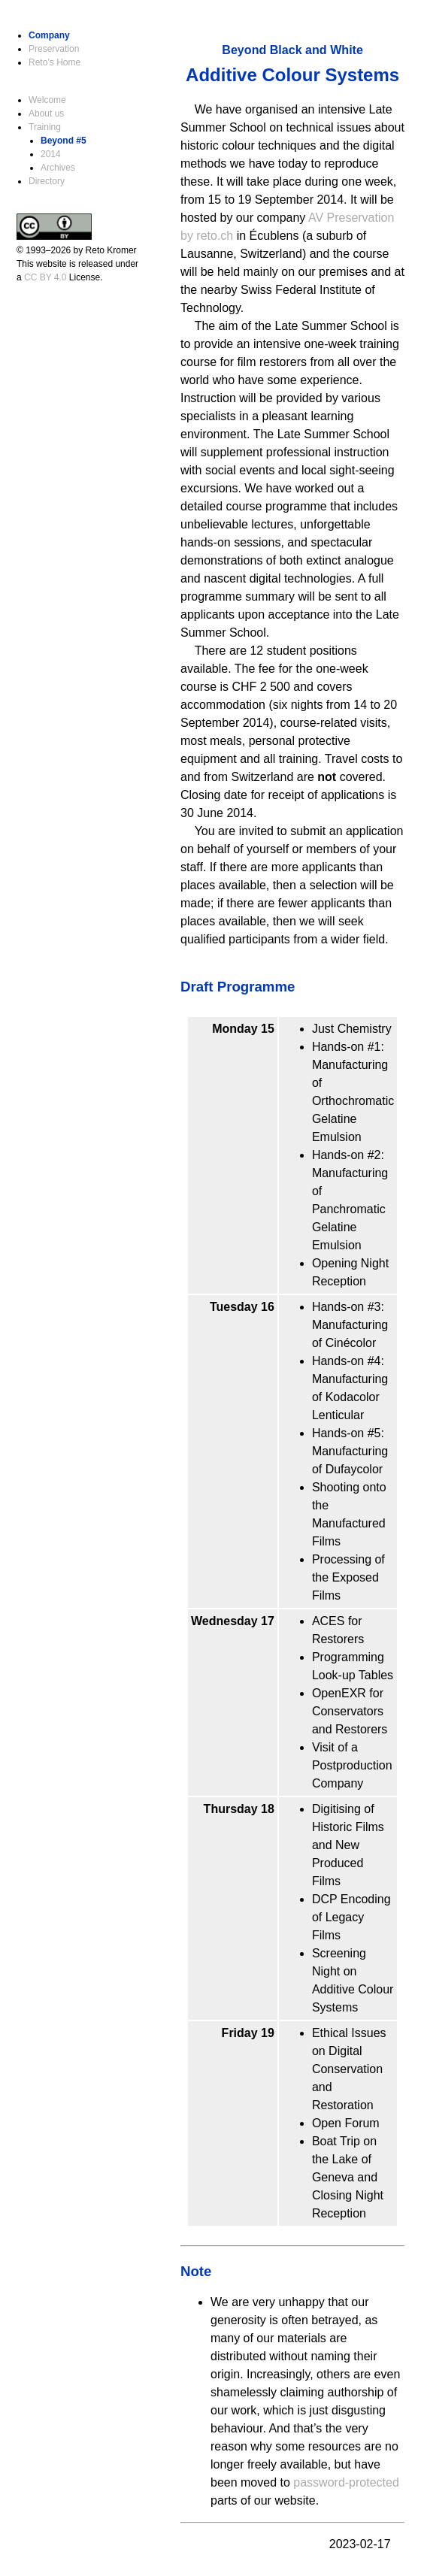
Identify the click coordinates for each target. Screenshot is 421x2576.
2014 (51, 154)
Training (45, 127)
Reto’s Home (54, 62)
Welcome (47, 100)
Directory (47, 181)
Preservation (54, 49)
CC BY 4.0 (45, 277)
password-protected (346, 2482)
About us (46, 113)
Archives (58, 167)
